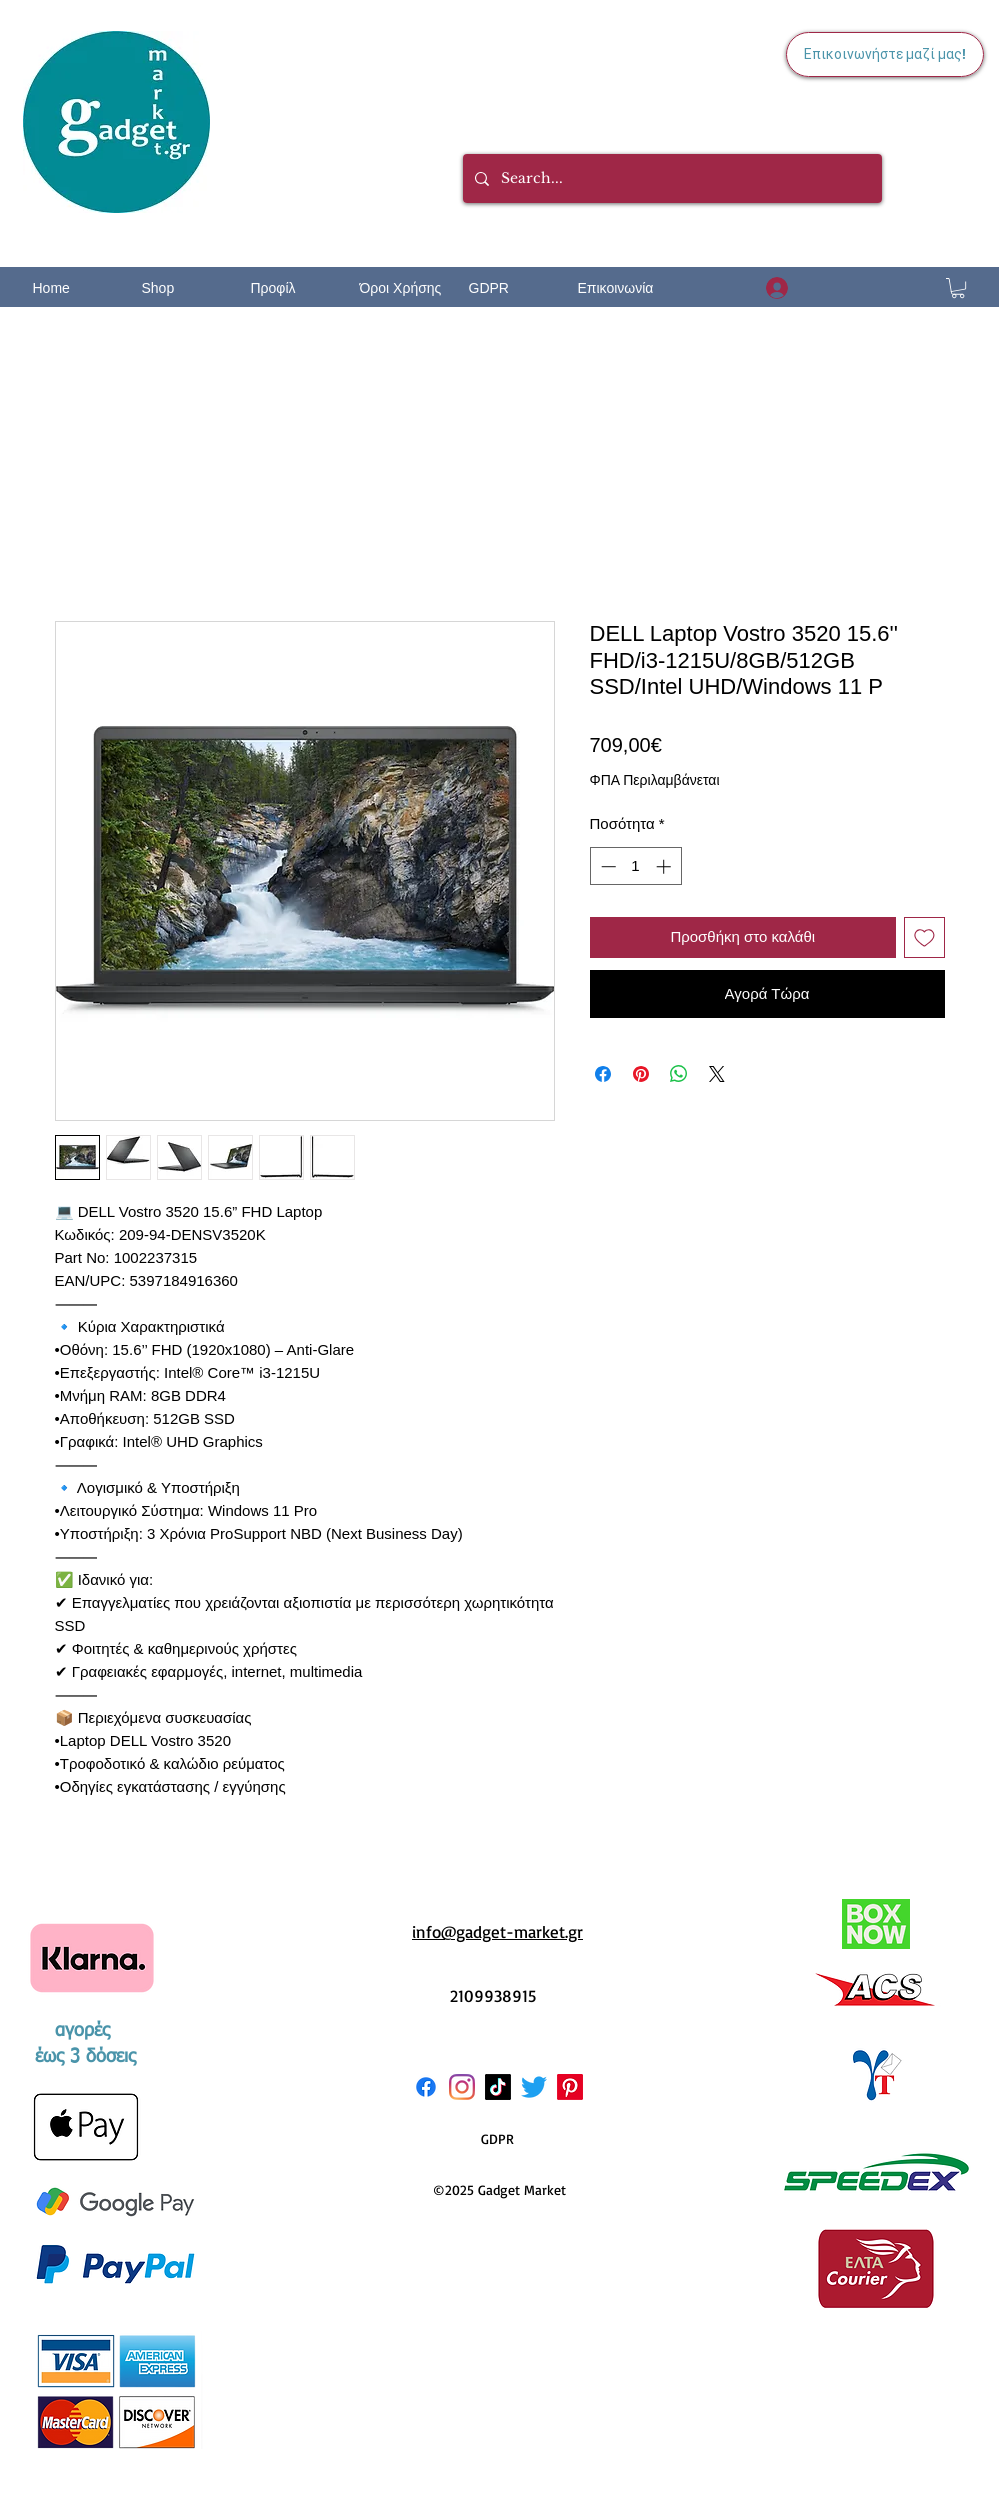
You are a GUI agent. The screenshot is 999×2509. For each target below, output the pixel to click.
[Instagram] (462, 2087)
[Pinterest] (570, 2087)
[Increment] (665, 866)
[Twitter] (534, 2087)
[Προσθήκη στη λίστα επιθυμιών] (924, 937)
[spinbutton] (635, 866)
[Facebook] (426, 2087)
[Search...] (670, 178)
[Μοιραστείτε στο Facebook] (603, 1074)
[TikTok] (498, 2087)
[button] (958, 288)
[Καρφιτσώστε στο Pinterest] (641, 1074)
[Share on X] (717, 1074)
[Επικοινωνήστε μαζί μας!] (885, 54)
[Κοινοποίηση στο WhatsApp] (679, 1074)
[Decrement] (606, 866)
